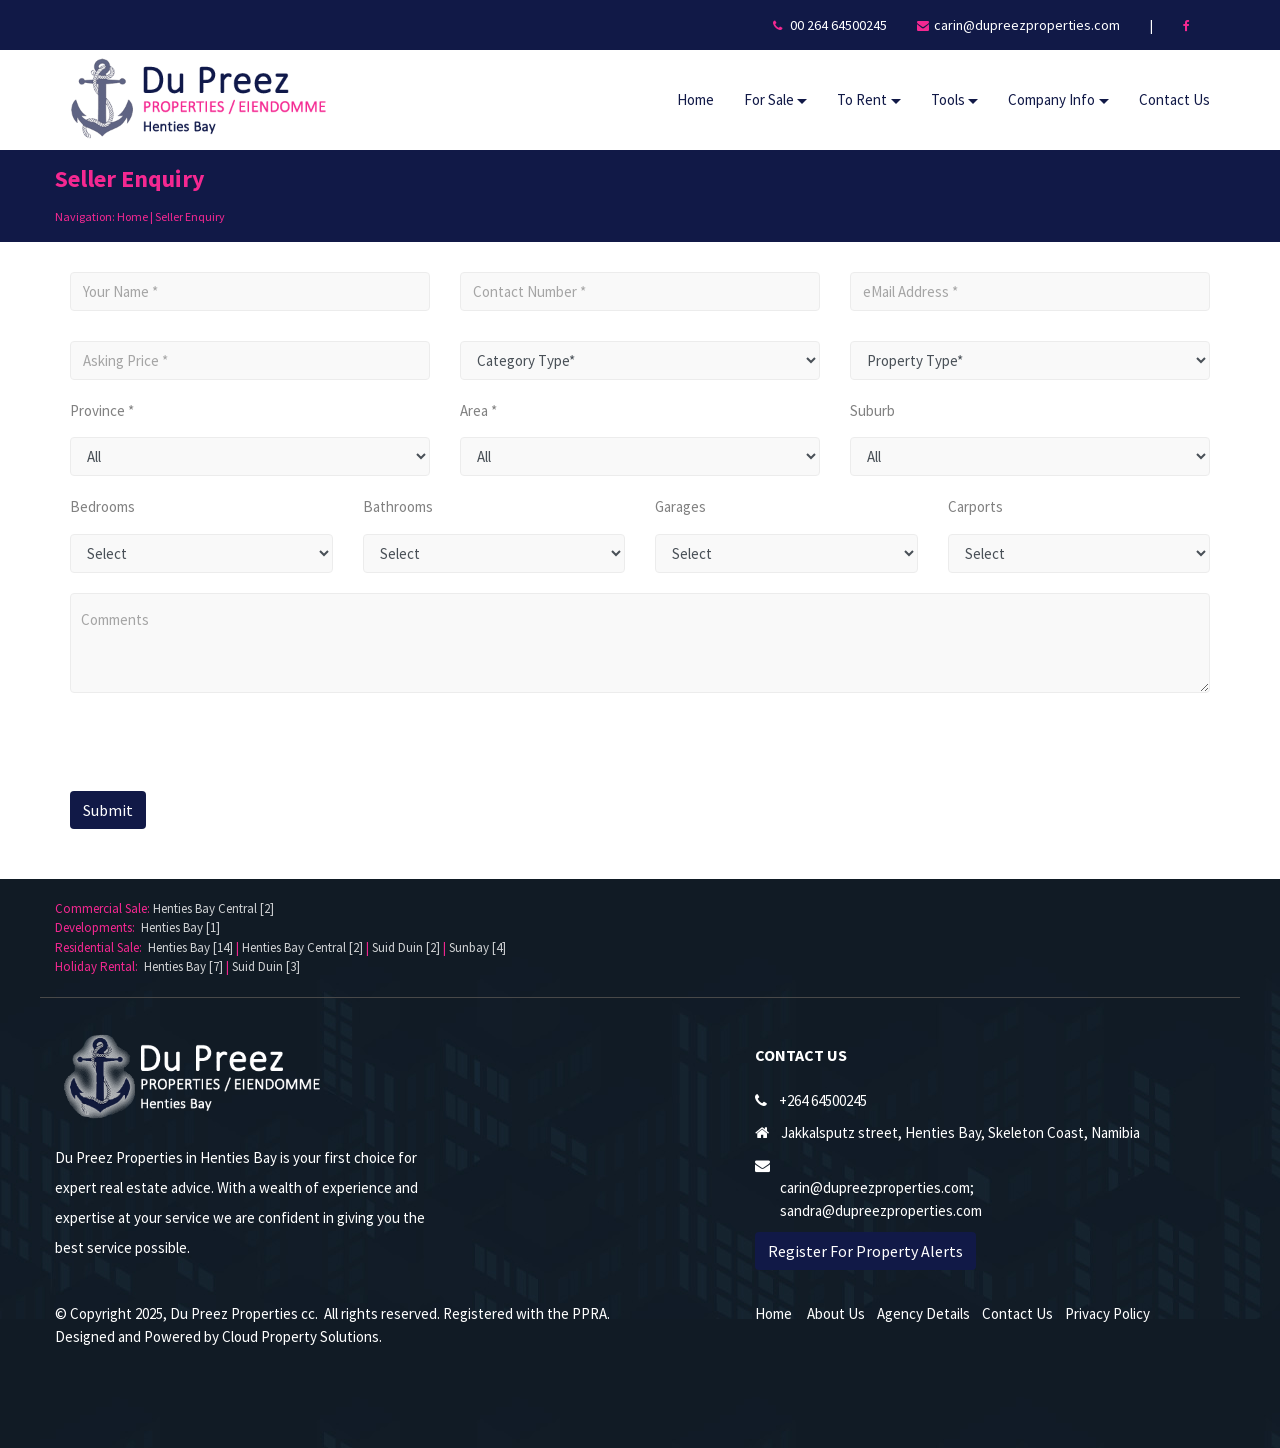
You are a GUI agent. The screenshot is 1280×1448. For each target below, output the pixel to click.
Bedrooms (102, 506)
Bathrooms (398, 506)
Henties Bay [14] (190, 947)
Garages (680, 506)
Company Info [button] (1051, 99)
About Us (836, 1313)
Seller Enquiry (190, 216)
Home (695, 99)
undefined (250, 456)
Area (474, 410)
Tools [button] (948, 99)
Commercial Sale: (104, 908)
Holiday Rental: (99, 966)
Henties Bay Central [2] (213, 908)
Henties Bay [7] (183, 966)
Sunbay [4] (477, 947)
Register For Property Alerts (865, 1251)
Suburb (872, 410)
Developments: (98, 927)
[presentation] (193, 744)
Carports (975, 506)
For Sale (769, 99)
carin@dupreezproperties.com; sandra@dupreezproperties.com (881, 1199)
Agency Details (923, 1313)
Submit (108, 810)
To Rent (862, 99)
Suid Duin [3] (266, 966)
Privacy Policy (1107, 1313)
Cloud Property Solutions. (302, 1336)
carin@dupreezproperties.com (1027, 25)
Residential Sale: (101, 947)
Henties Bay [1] (180, 927)
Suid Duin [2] (406, 947)
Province (97, 410)
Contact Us (1174, 99)
